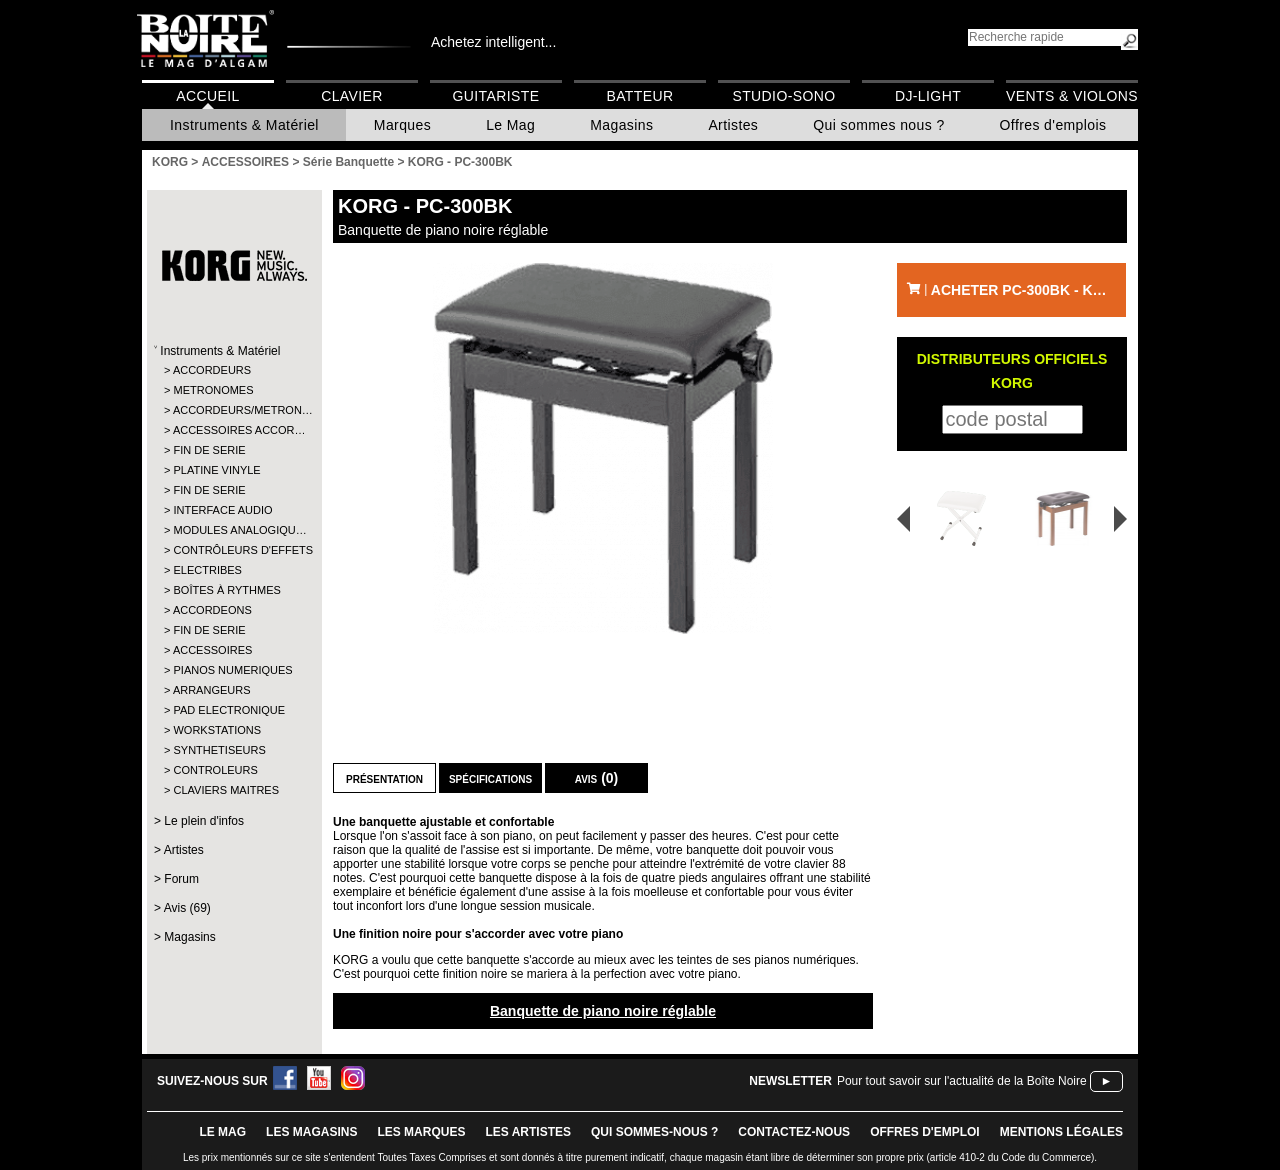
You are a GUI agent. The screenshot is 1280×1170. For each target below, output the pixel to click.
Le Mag (510, 125)
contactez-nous (794, 1132)
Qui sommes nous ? (878, 125)
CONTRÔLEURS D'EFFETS (233, 550)
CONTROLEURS (215, 770)
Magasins (621, 125)
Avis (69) (187, 908)
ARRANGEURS (212, 690)
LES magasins (311, 1132)
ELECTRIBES (207, 570)
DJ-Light (928, 96)
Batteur (639, 96)
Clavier (352, 96)
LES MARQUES (421, 1132)
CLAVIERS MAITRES (226, 790)
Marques (402, 125)
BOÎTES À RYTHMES (226, 590)
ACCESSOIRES (212, 650)
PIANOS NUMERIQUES (232, 670)
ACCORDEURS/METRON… (233, 410)
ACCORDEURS (212, 370)
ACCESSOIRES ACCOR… (233, 430)
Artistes (733, 125)
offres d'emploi (925, 1132)
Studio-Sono (783, 96)
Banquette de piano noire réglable (603, 1011)
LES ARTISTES (528, 1132)
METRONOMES (213, 390)
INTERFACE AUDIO (222, 510)
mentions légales (1061, 1132)
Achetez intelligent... (493, 42)
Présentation (384, 778)
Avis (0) (597, 778)
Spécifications (490, 778)
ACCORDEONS (212, 610)
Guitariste (496, 96)
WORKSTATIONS (217, 730)
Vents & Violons (1072, 96)
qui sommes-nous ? (654, 1132)
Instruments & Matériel (244, 125)
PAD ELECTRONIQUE (229, 710)
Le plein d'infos (204, 821)
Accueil (207, 96)
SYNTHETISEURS (219, 750)
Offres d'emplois (1053, 125)
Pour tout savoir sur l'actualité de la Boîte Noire (962, 1081)
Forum (181, 879)
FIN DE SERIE (209, 450)
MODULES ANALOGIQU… (233, 530)
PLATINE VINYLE (216, 470)
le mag (222, 1132)
